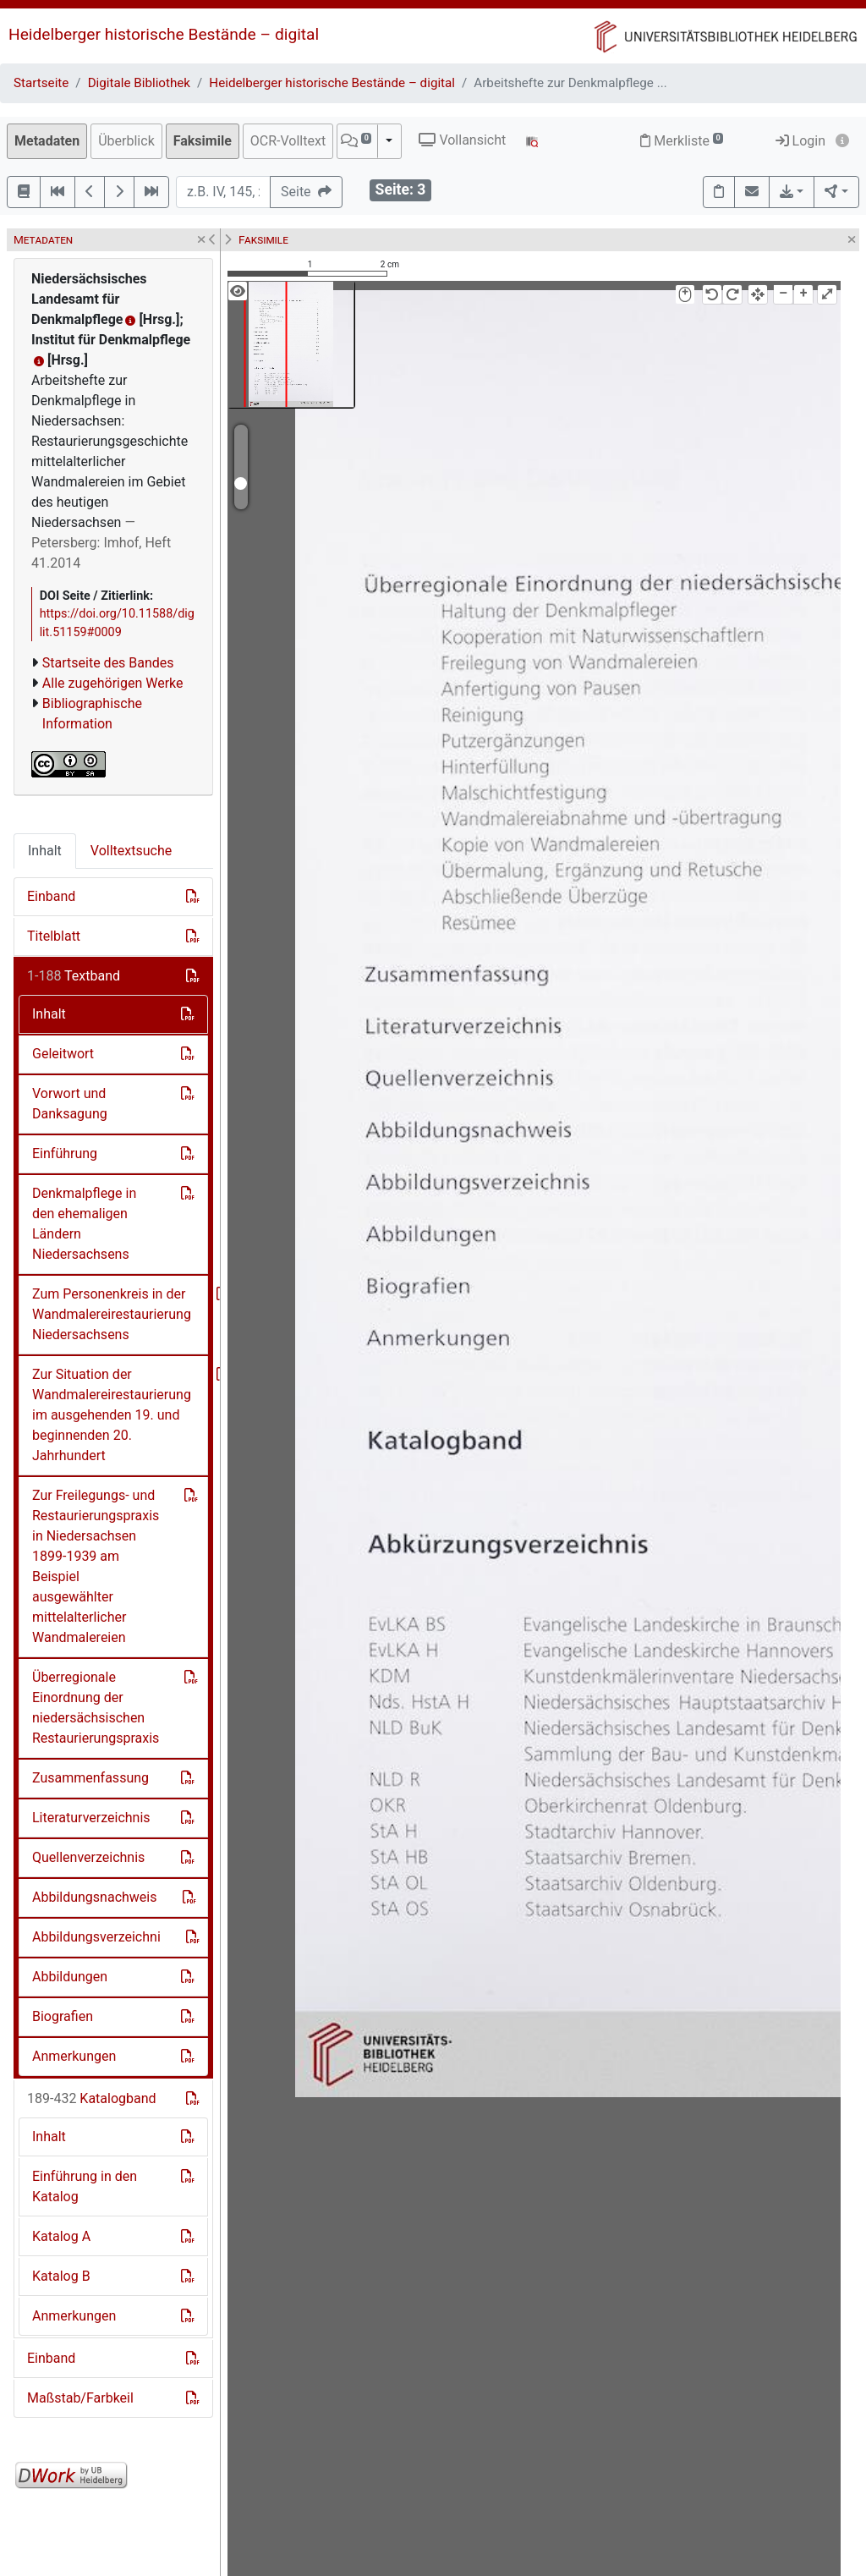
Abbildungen (69, 1977)
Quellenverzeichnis (88, 1857)
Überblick (126, 141)
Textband (73, 976)
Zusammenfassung (90, 1778)
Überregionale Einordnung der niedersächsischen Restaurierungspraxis (95, 1707)
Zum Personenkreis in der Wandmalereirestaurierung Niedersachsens (111, 1314)
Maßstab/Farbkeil (80, 2398)
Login (800, 141)
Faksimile (202, 141)
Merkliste (681, 141)
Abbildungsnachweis (94, 1897)
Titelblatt (53, 936)
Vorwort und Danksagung (69, 1103)
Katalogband (91, 2098)
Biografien (62, 2016)
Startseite (41, 83)
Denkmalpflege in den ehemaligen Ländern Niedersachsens (84, 1223)
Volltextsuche (131, 851)
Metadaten (46, 141)
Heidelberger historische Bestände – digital (163, 34)
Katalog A (61, 2236)
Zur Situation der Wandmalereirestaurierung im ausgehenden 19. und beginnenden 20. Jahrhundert (111, 1415)
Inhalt (45, 851)
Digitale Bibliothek (139, 83)
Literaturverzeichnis (91, 1818)
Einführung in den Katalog (84, 2186)
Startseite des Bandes (108, 663)
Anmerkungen (74, 2056)
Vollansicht (462, 140)
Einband (51, 896)
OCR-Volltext (288, 141)
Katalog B (61, 2276)
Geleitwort (63, 1054)
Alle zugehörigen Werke (113, 683)
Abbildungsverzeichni (96, 1937)
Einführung (64, 1153)
